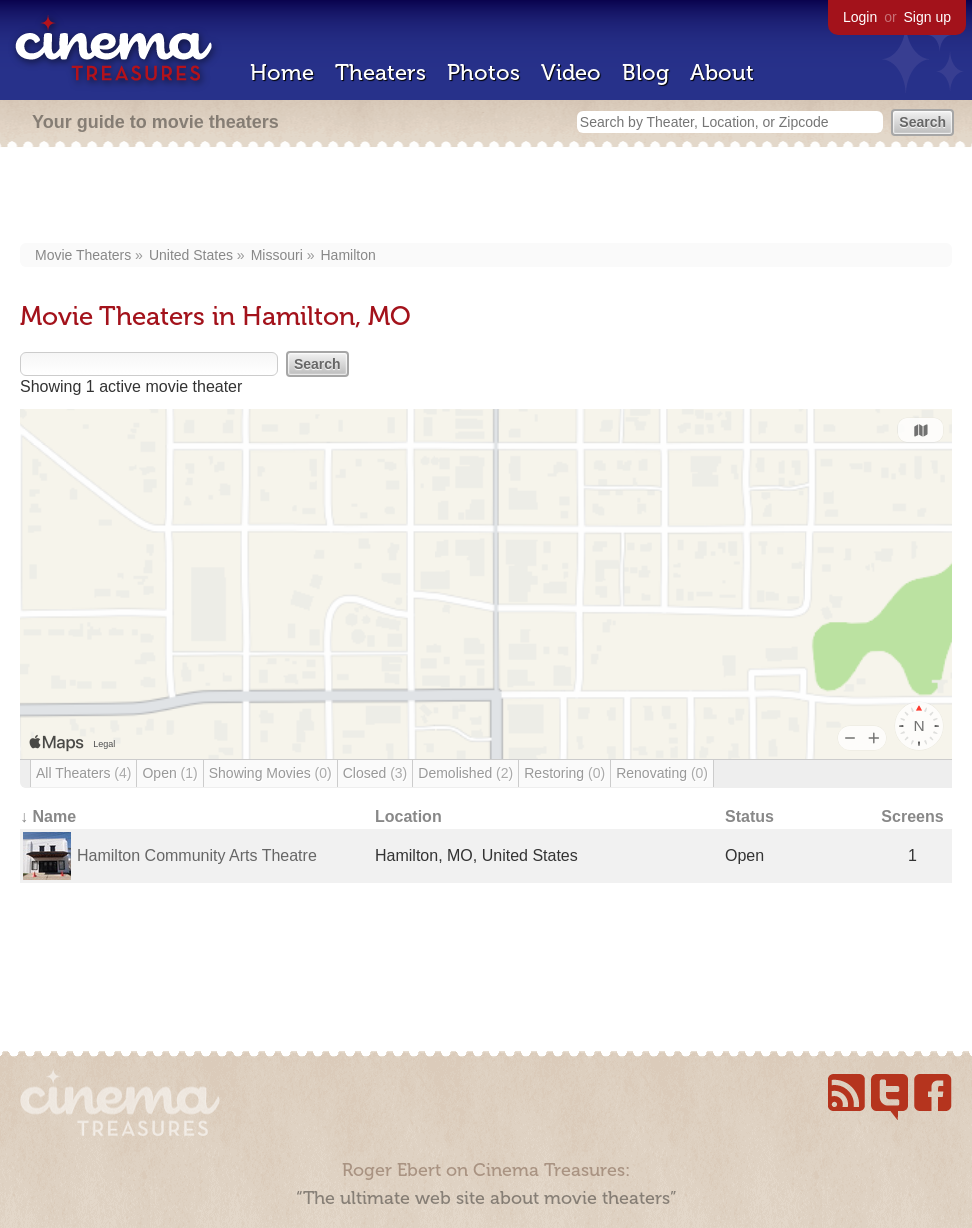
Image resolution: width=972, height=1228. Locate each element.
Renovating (662, 773)
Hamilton (347, 255)
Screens (912, 816)
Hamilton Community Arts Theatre (197, 855)
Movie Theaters (83, 255)
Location (408, 816)
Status (749, 816)
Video (571, 72)
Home (282, 72)
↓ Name (48, 816)
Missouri (277, 255)
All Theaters (83, 773)
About (722, 72)
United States (191, 255)
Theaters (380, 72)
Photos (483, 72)
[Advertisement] (486, 197)
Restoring (564, 773)
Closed (375, 773)
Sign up (927, 17)
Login (860, 17)
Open (169, 773)
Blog (645, 72)
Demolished (465, 773)
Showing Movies (270, 773)
